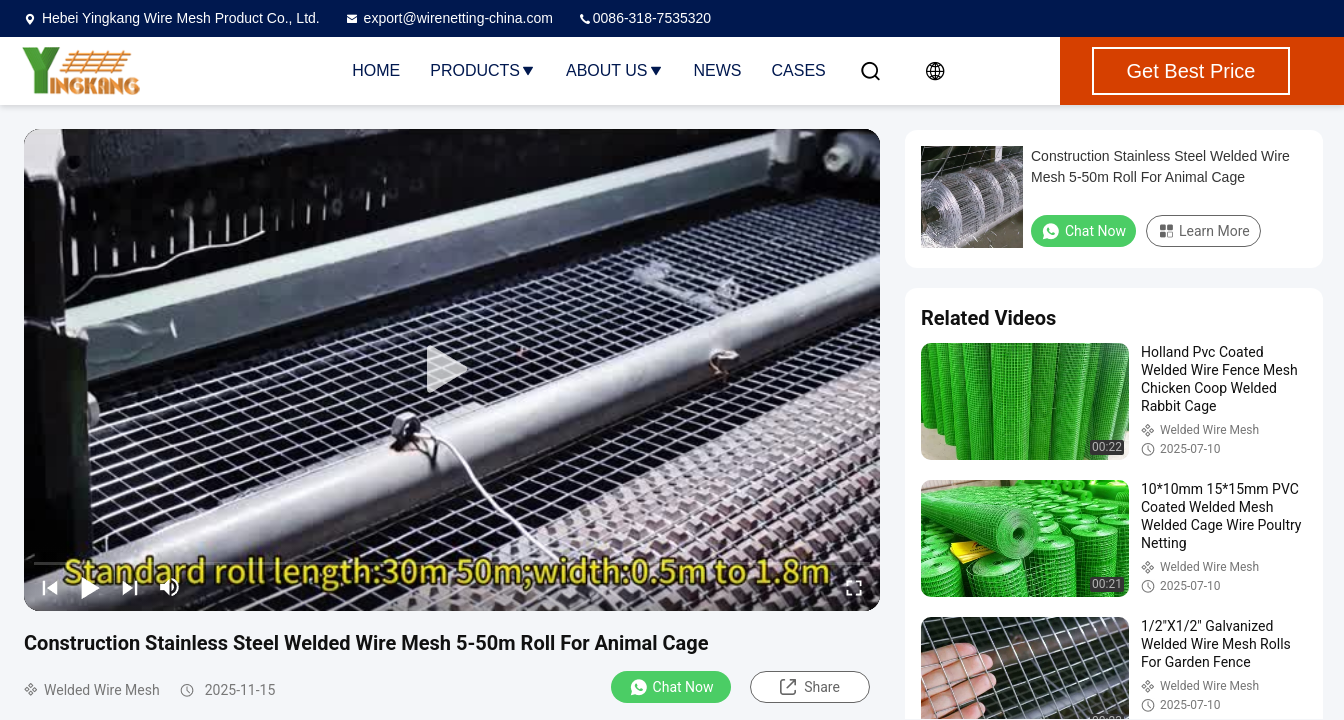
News (718, 70)
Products (483, 70)
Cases (799, 70)
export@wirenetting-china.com (448, 18)
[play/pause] (90, 587)
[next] (130, 587)
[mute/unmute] (170, 587)
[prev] (50, 587)
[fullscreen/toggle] (854, 587)
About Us (615, 70)
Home (376, 70)
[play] (452, 370)
